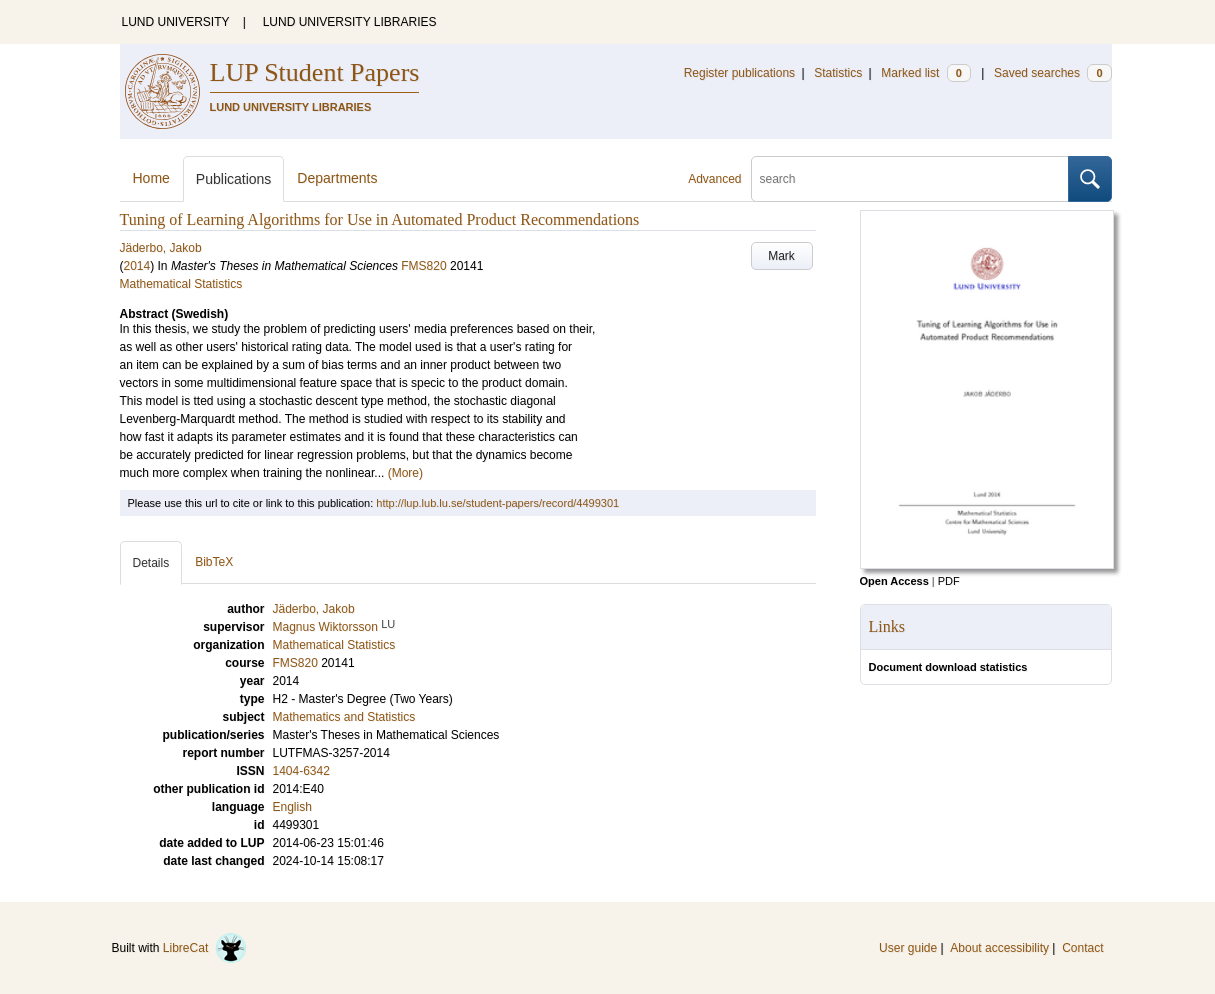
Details (151, 563)
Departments (337, 178)
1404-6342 (301, 771)
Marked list (925, 73)
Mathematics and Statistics (344, 717)
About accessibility (999, 948)
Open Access (894, 581)
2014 (137, 266)
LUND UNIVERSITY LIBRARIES (350, 22)
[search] (910, 179)
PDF (949, 581)
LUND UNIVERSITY (176, 22)
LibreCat (205, 948)
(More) (405, 473)
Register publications (739, 73)
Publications (234, 179)
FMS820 (423, 266)
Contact (1082, 948)
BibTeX (214, 562)
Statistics (838, 73)
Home (151, 178)
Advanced (714, 179)
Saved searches (1053, 73)
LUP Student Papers (315, 72)
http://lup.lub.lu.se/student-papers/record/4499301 (497, 503)
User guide (908, 948)
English (292, 807)
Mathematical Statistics (181, 284)
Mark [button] (781, 256)
